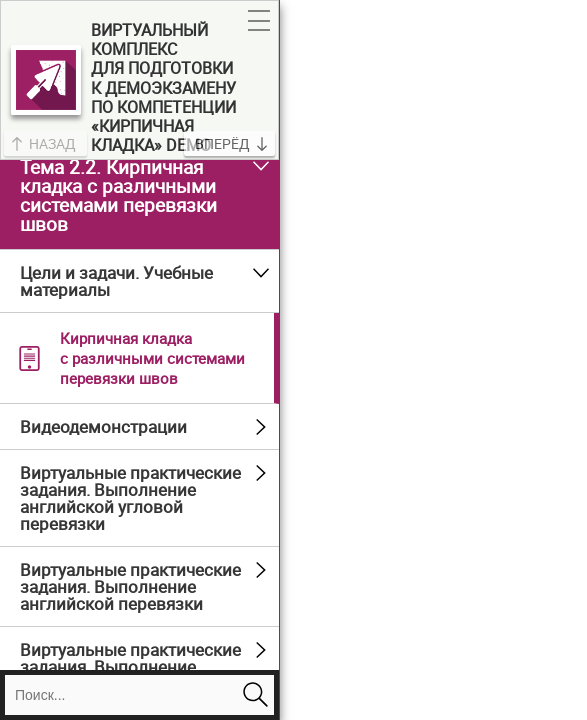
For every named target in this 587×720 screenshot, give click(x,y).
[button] (259, 21)
